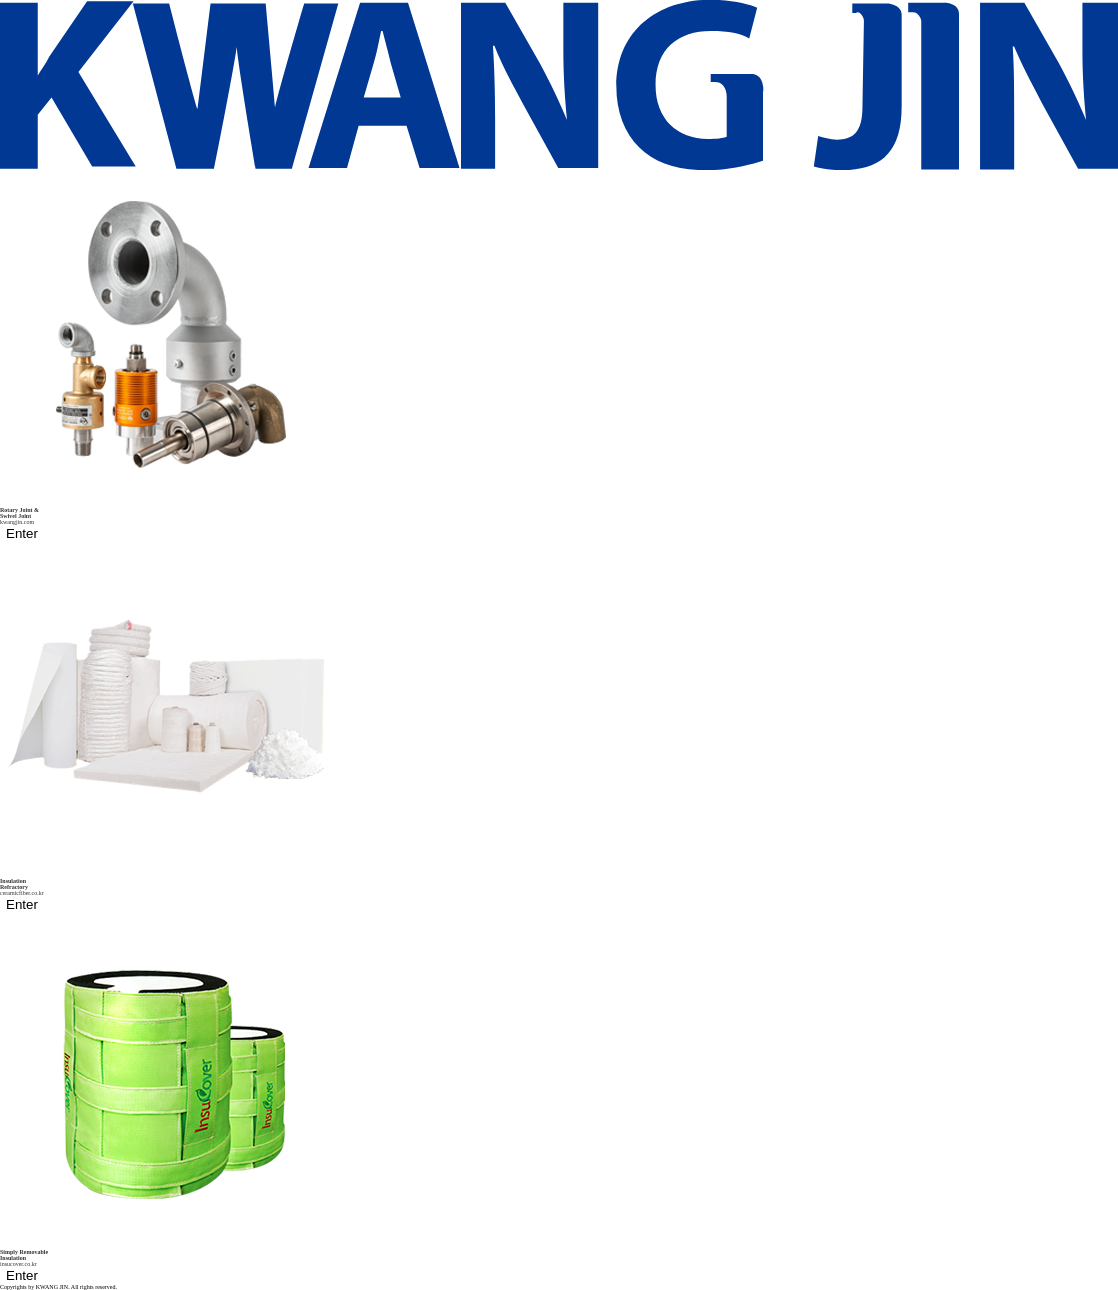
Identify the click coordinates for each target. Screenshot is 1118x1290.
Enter (22, 533)
